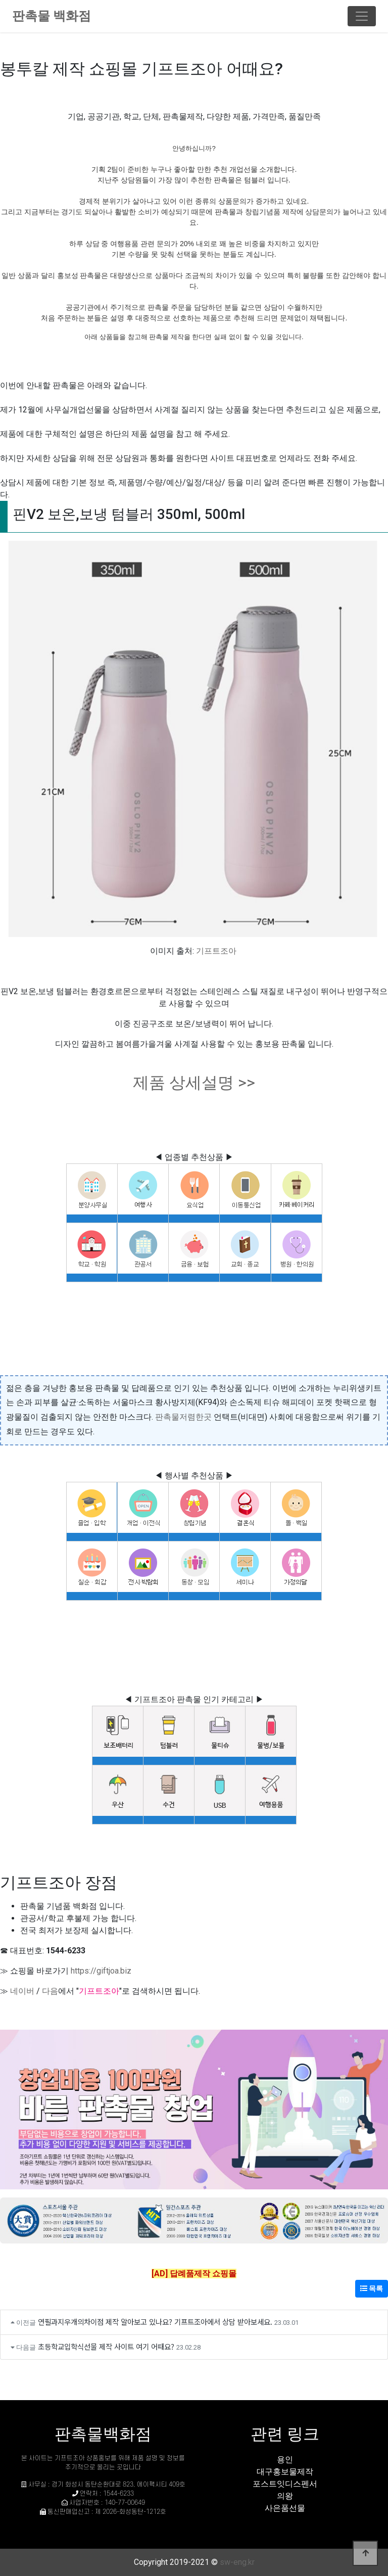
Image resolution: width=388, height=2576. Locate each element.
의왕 (285, 2496)
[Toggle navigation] (362, 16)
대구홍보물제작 (285, 2471)
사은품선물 (285, 2508)
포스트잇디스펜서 (285, 2484)
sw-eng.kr (237, 2562)
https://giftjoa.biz (101, 1971)
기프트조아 (216, 951)
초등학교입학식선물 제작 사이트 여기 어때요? (106, 2346)
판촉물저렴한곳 (183, 1417)
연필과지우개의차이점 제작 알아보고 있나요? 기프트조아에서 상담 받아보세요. (155, 2321)
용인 (285, 2459)
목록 (371, 2288)
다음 (50, 1991)
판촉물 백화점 (51, 16)
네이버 (22, 1991)
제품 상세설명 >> (194, 1082)
